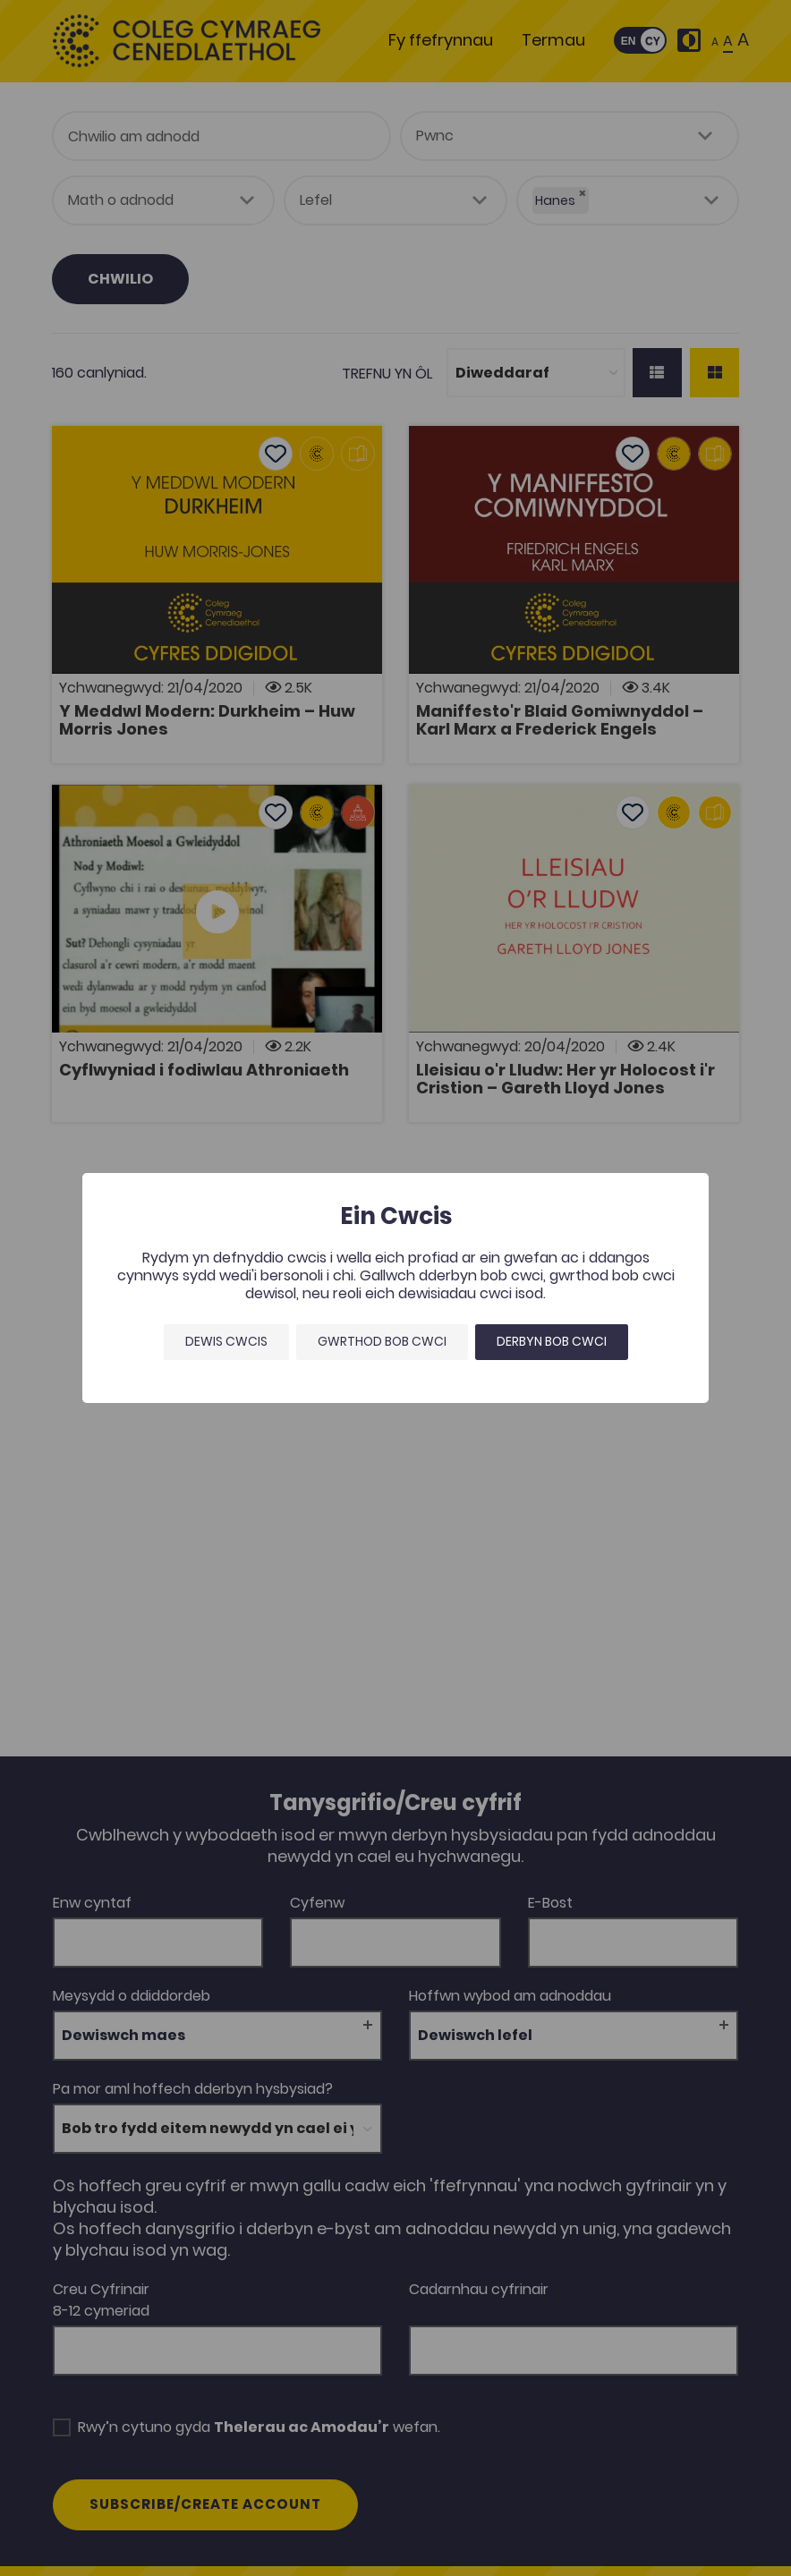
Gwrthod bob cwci (382, 1341)
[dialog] (395, 1288)
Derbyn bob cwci (552, 1341)
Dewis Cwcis (226, 1341)
